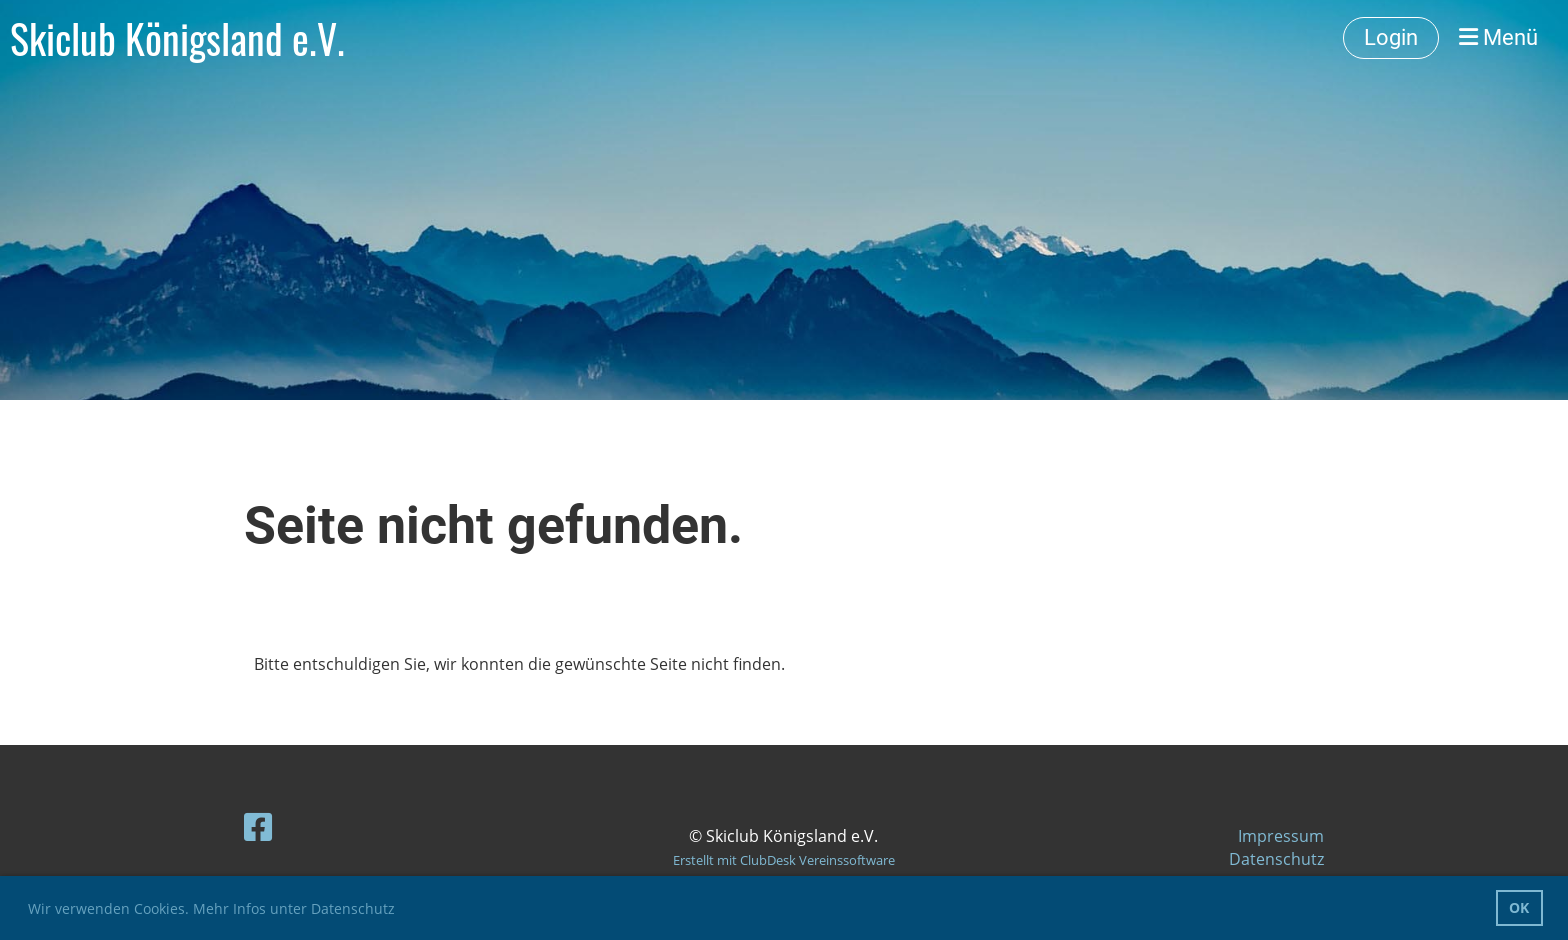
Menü (1498, 37)
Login (1391, 37)
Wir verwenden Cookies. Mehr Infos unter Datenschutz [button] (211, 908)
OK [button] (1519, 907)
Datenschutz (1276, 859)
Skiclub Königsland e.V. (177, 38)
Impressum (1281, 836)
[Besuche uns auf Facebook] (258, 826)
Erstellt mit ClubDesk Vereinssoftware (784, 860)
